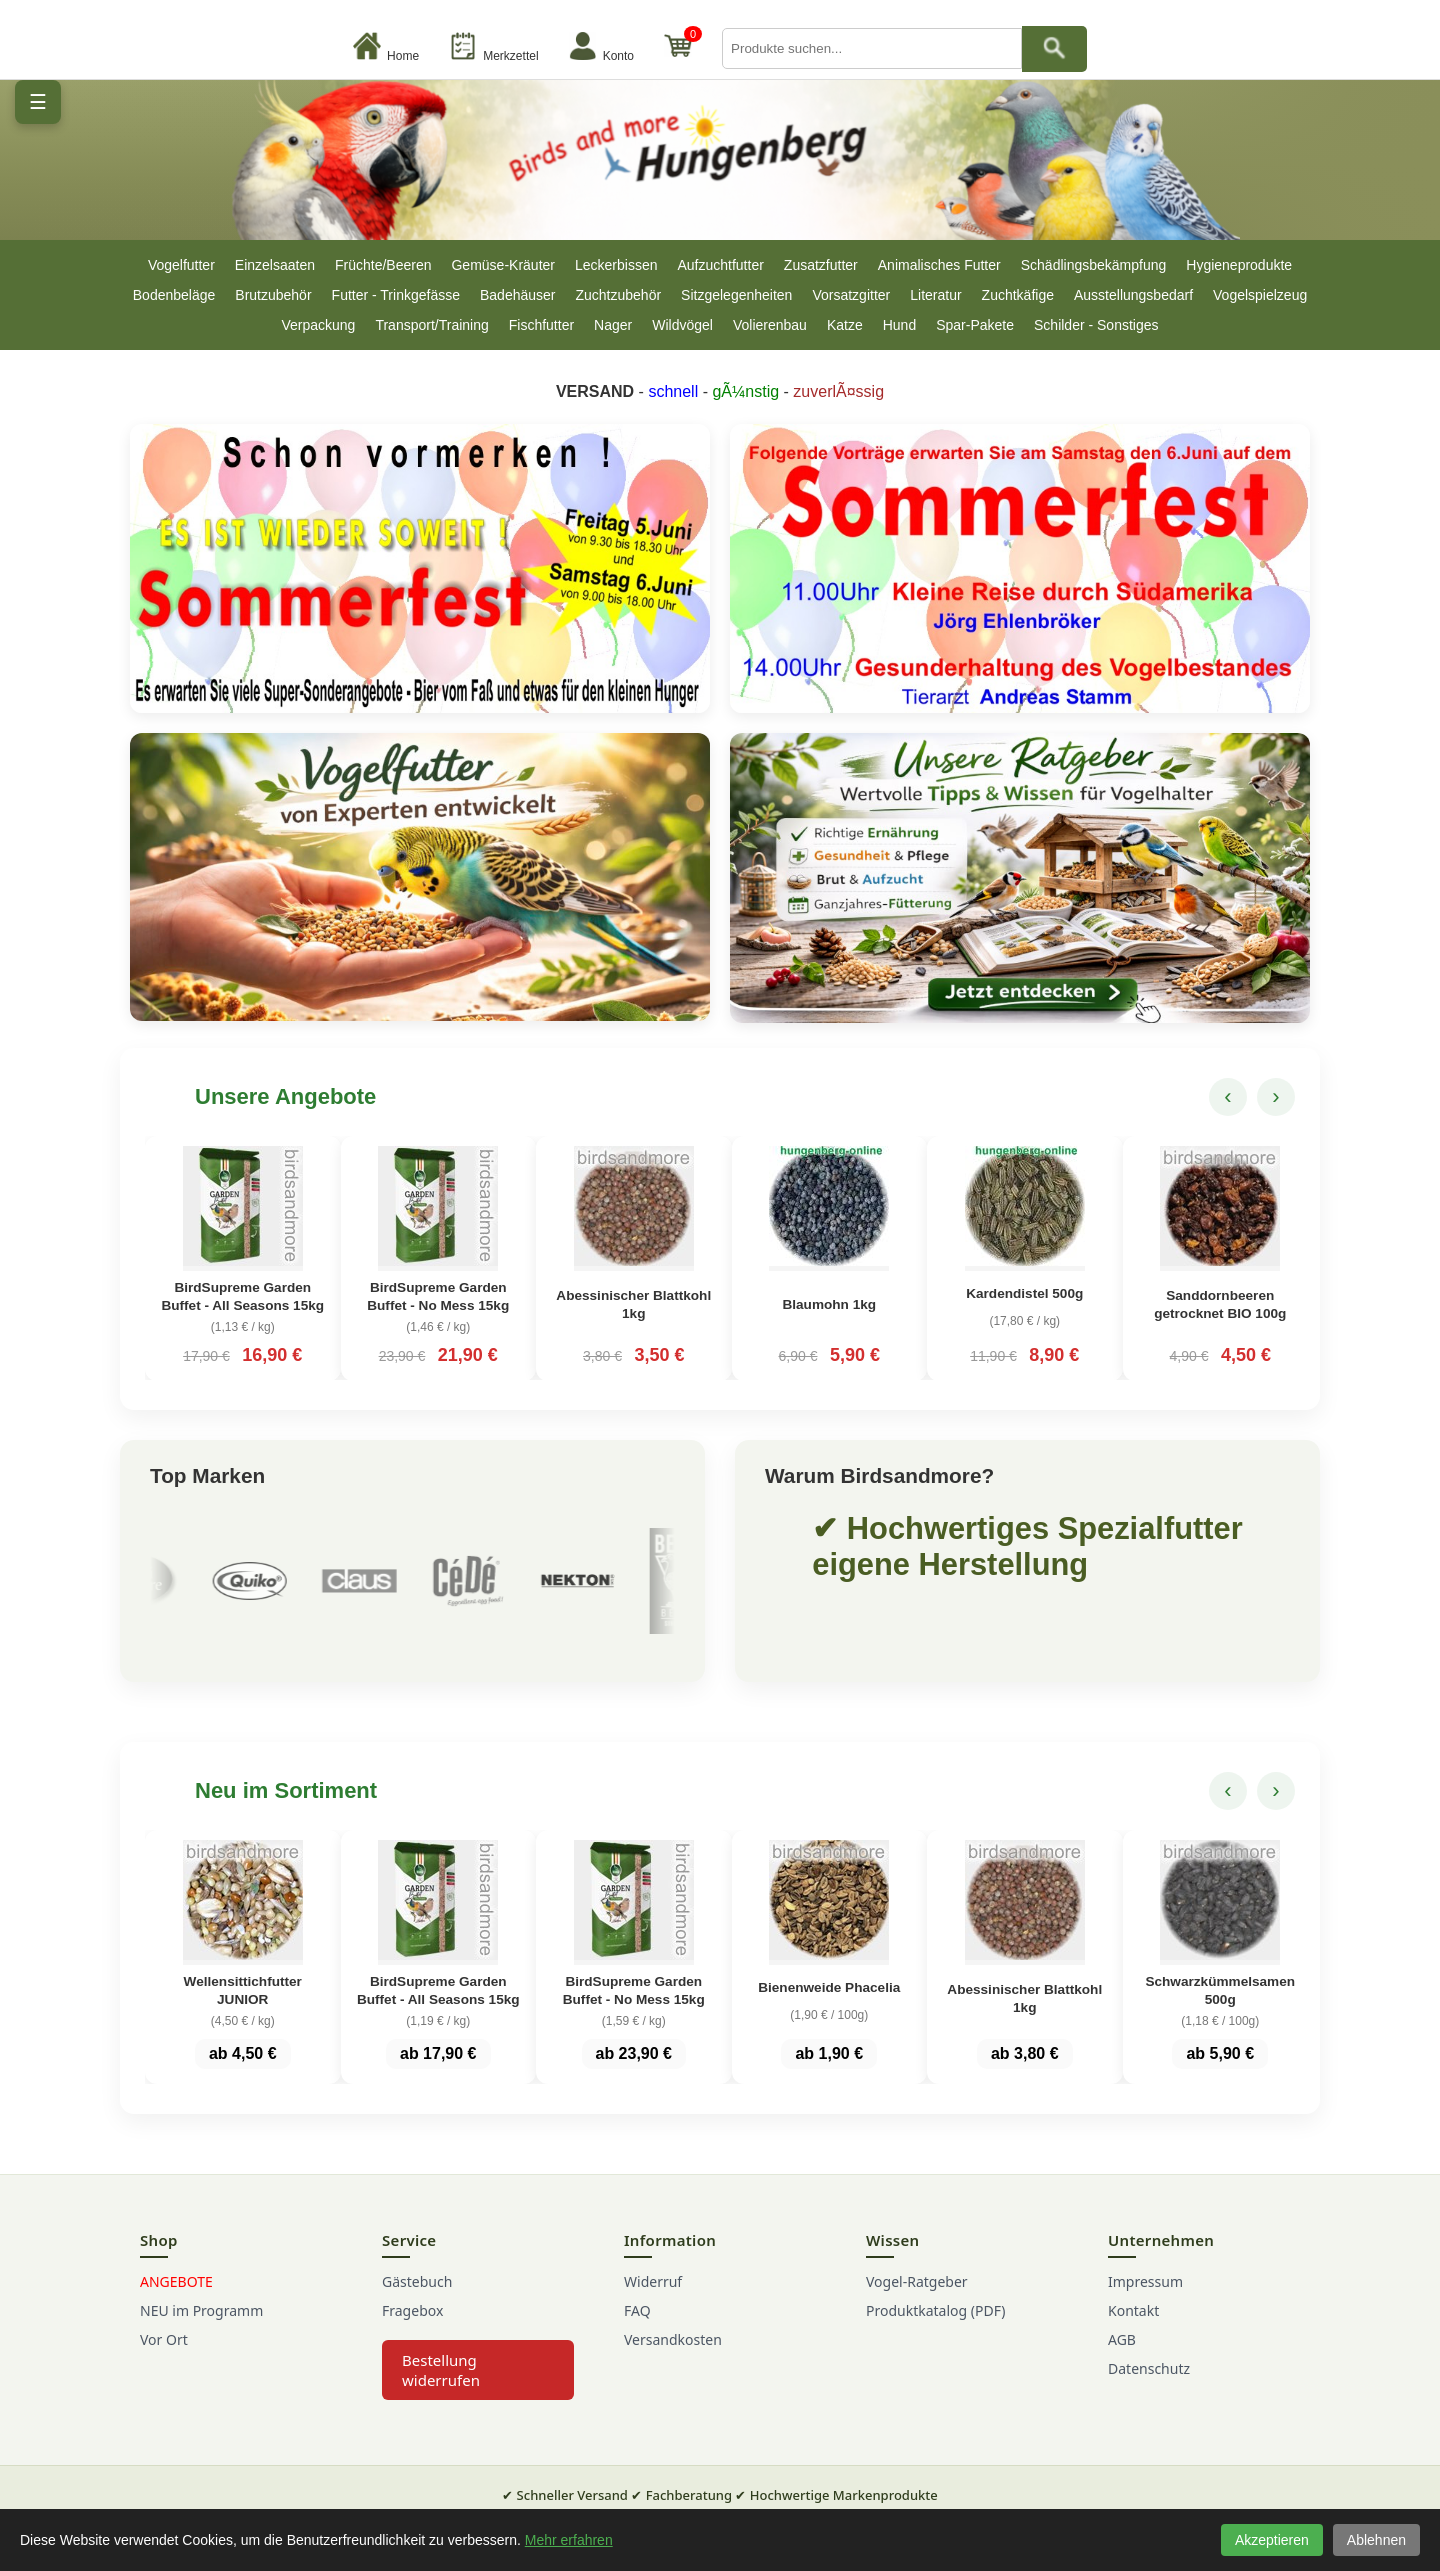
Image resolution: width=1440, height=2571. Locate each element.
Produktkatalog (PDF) (935, 2331)
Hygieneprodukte (1239, 265)
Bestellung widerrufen (441, 2391)
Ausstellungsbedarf (1133, 295)
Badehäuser (518, 295)
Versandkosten (673, 2360)
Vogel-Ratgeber (917, 2302)
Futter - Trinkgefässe (396, 295)
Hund (899, 325)
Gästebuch (417, 2302)
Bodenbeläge (174, 295)
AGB (1122, 2360)
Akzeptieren (1272, 2540)
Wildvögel (682, 325)
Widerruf (653, 2302)
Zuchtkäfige (1018, 295)
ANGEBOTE (176, 2302)
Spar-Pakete (975, 325)
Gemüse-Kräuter (502, 265)
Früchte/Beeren (383, 265)
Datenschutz (1149, 2389)
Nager (613, 325)
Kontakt (1133, 2331)
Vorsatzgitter (851, 295)
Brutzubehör (273, 295)
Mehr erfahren (569, 2540)
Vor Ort (164, 2360)
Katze (845, 325)
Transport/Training (431, 325)
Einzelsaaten (275, 265)
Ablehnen (1376, 2540)
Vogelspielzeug (1260, 295)
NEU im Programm (201, 2331)
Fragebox (412, 2331)
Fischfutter (541, 325)
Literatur (935, 295)
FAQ (637, 2331)
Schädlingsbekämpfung (1094, 265)
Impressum (1145, 2302)
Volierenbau (770, 325)
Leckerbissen (616, 265)
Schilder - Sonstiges (1096, 325)
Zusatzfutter (821, 265)
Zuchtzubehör (618, 295)
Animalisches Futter (939, 265)
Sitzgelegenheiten (736, 295)
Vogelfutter (181, 265)
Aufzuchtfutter (720, 265)
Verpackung (318, 325)
